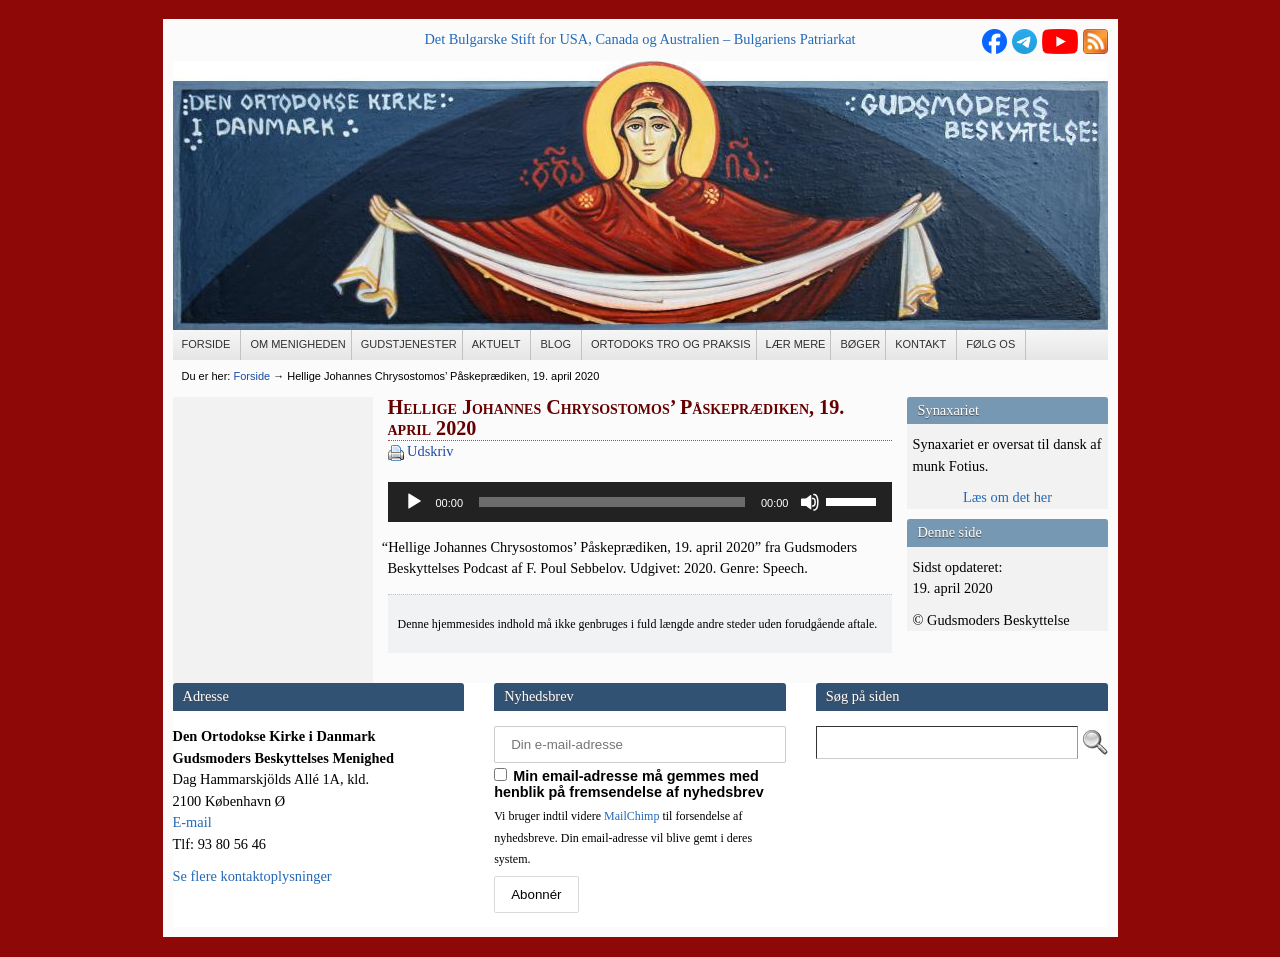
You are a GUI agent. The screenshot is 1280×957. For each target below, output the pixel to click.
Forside (251, 376)
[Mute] (810, 502)
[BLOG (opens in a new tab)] (556, 345)
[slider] (612, 502)
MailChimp (631, 816)
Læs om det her (1007, 497)
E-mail (192, 822)
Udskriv (430, 451)
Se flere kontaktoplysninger (252, 876)
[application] (640, 502)
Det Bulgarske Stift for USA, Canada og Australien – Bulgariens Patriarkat (639, 39)
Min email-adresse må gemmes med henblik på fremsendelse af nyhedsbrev (629, 784)
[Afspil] (414, 502)
